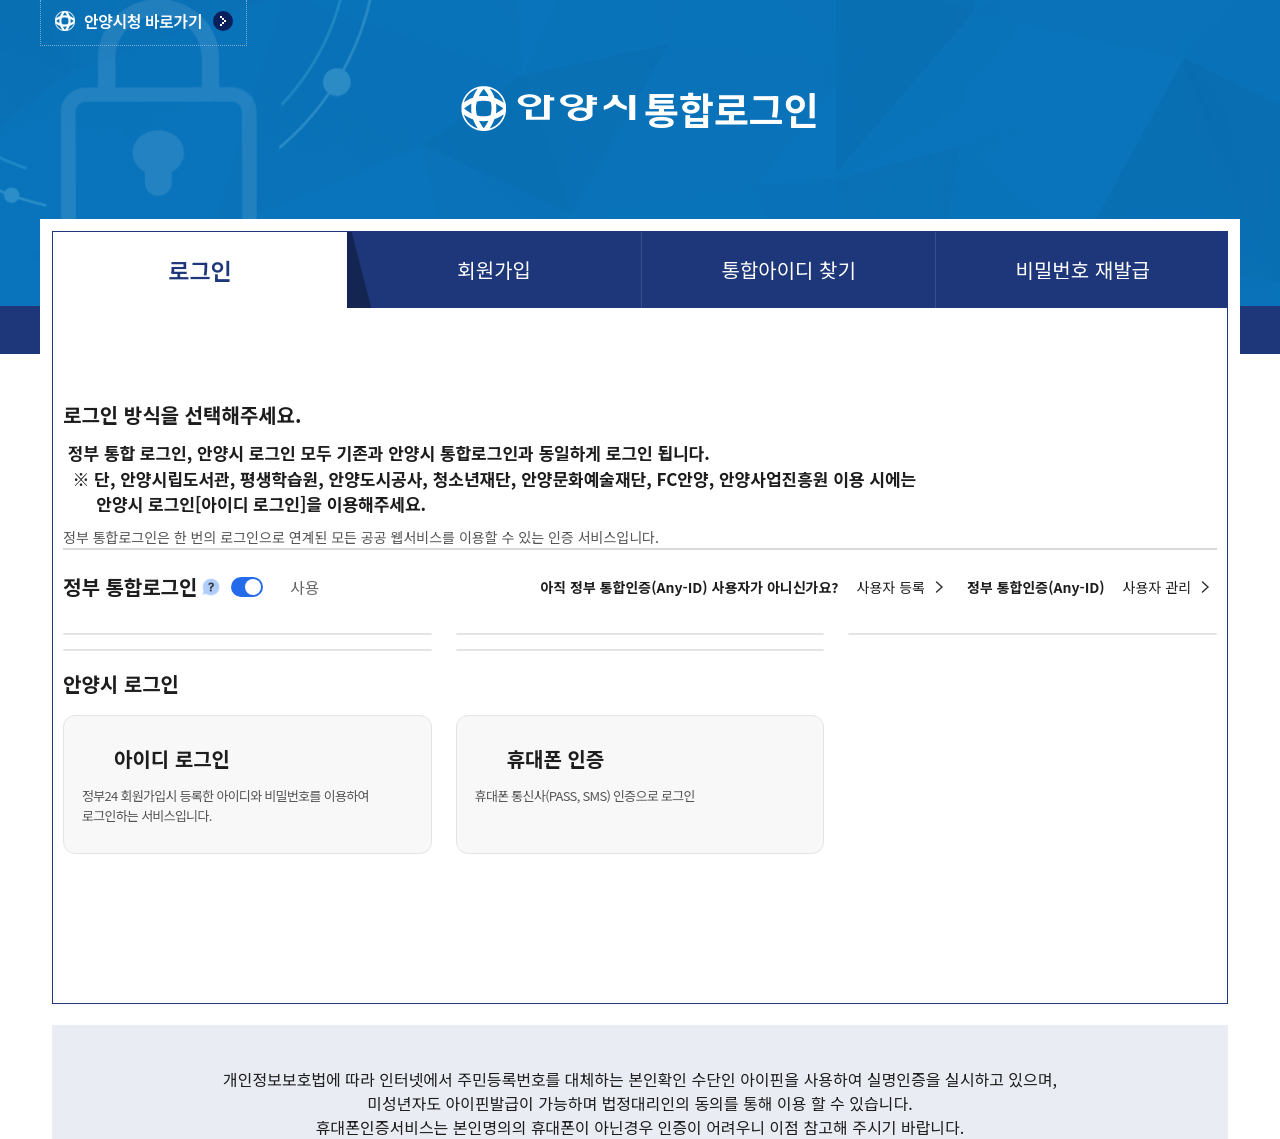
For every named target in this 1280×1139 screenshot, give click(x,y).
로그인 (199, 270)
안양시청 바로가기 (143, 21)
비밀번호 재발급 (1083, 270)
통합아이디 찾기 (788, 270)
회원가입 (494, 270)
